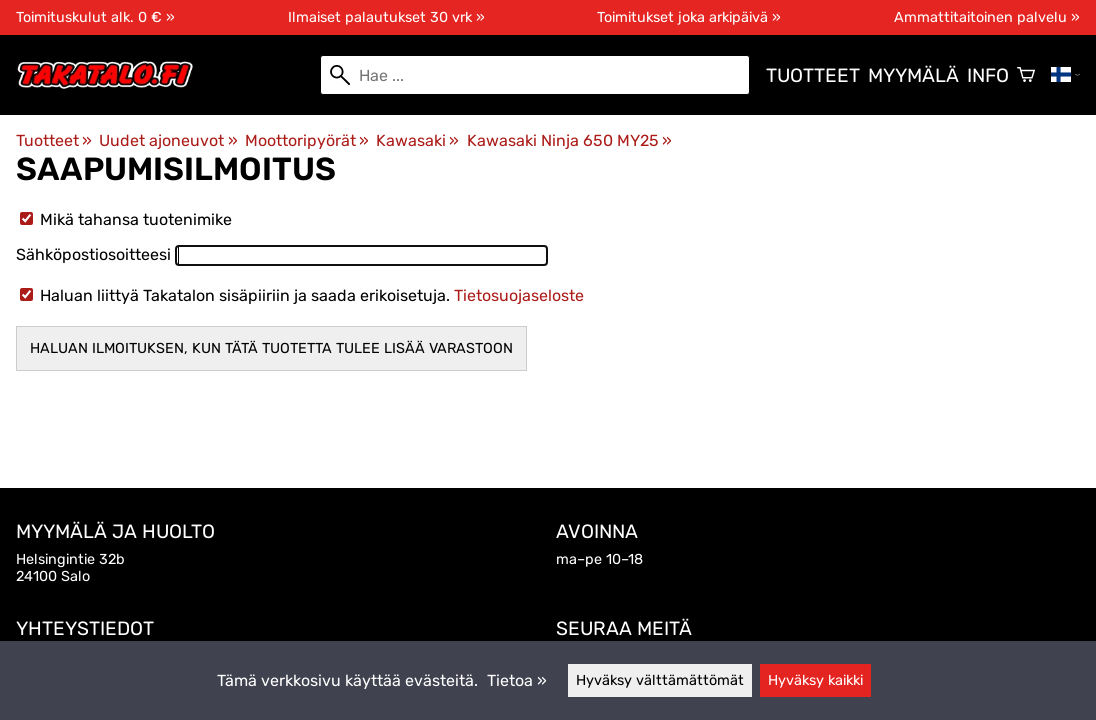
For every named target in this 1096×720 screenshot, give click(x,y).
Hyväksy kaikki (815, 680)
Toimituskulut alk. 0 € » (95, 17)
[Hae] (535, 75)
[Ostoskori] (1026, 75)
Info (988, 75)
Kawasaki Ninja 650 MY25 (569, 140)
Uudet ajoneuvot (168, 140)
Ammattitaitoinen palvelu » (987, 17)
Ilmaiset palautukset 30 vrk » (386, 17)
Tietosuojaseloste (519, 295)
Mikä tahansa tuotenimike (126, 219)
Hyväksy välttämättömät (660, 680)
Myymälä (913, 75)
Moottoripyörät (307, 140)
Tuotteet (813, 75)
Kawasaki (417, 140)
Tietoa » (517, 680)
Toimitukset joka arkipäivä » (689, 17)
